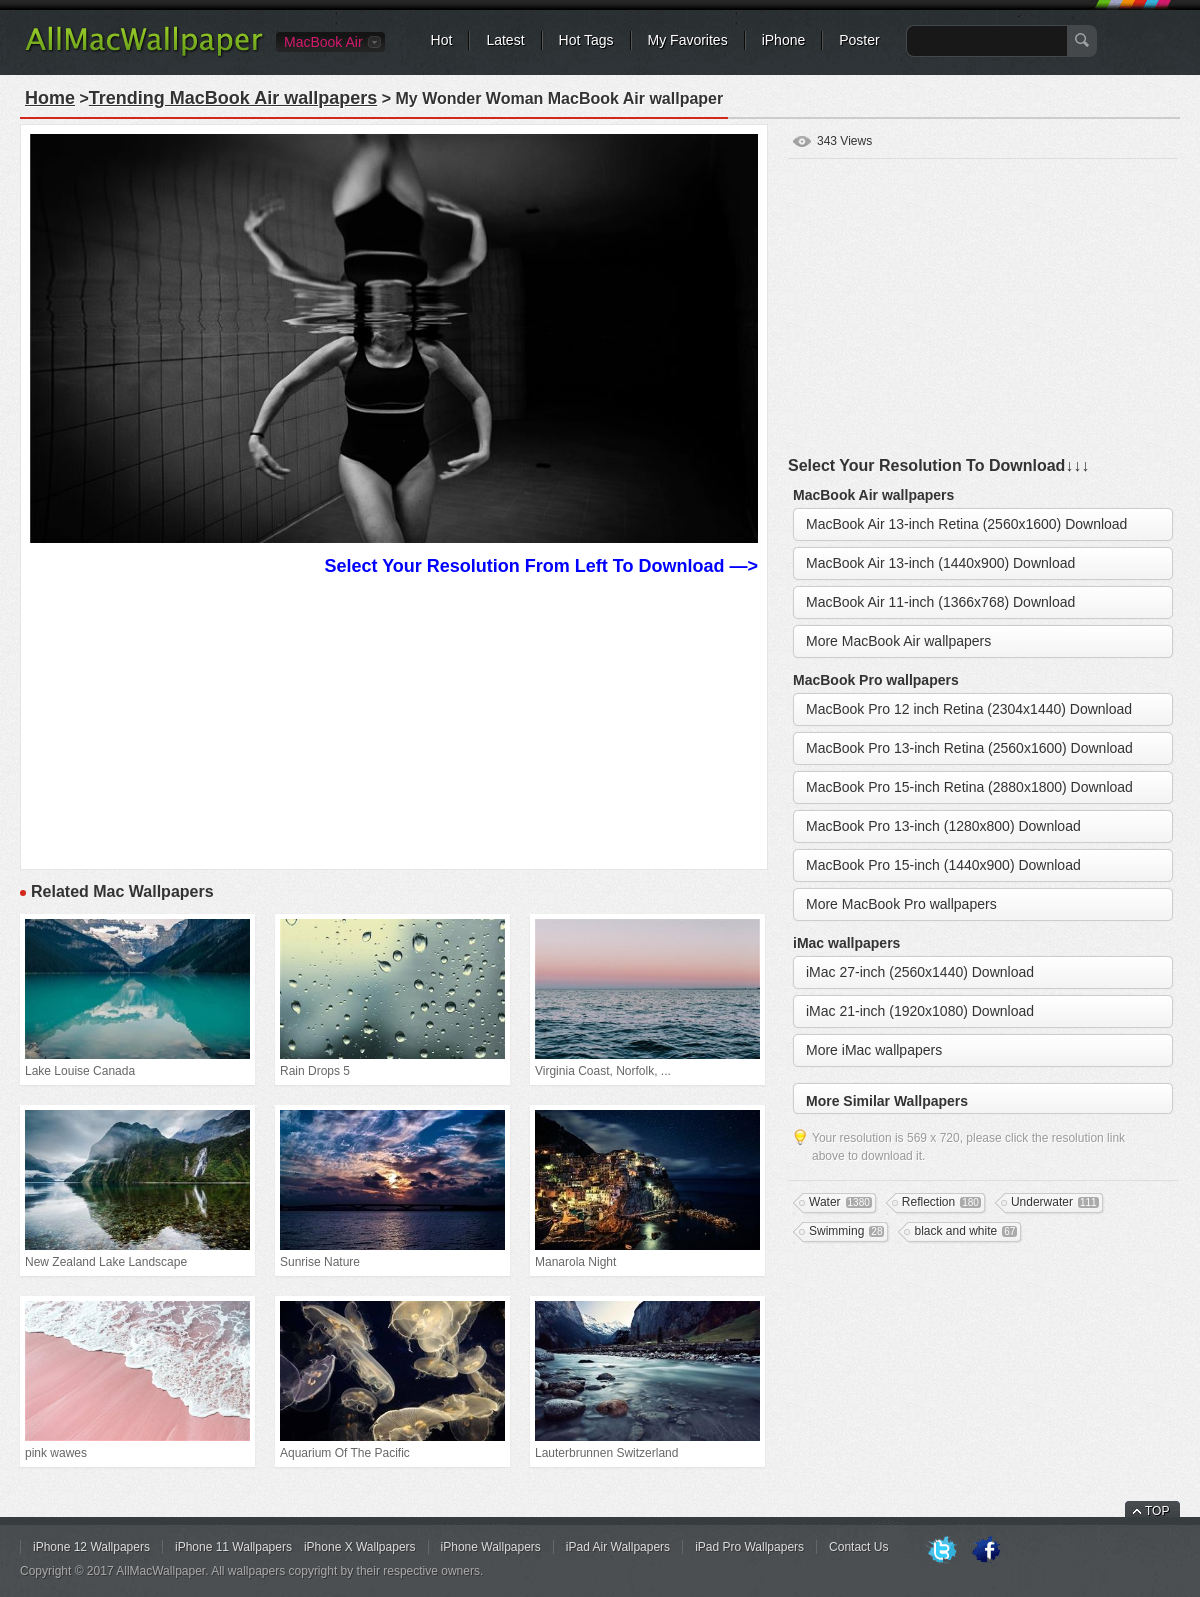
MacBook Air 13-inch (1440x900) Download (940, 563)
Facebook (986, 1551)
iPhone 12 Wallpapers (91, 1547)
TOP (1157, 1511)
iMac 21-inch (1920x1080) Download (920, 1011)
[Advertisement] (394, 720)
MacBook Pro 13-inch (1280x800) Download (943, 826)
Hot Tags (586, 40)
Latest (505, 40)
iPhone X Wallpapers (360, 1547)
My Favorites (688, 40)
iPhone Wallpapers (491, 1547)
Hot (442, 40)
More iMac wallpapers (874, 1050)
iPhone (784, 40)
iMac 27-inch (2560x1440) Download (920, 972)
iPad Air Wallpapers (618, 1547)
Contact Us (858, 1547)
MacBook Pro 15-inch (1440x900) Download (943, 865)
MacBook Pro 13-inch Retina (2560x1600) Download (969, 748)
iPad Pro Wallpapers (749, 1547)
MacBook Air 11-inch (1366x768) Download (940, 602)
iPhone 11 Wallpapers (233, 1547)
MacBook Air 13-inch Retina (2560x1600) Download (966, 524)
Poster (859, 40)
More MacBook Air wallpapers (898, 641)
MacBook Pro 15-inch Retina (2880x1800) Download (969, 787)
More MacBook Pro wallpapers (901, 904)
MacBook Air (323, 42)
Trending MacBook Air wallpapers (233, 98)
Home (50, 98)
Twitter (942, 1551)
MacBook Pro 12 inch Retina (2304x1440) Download (969, 709)
